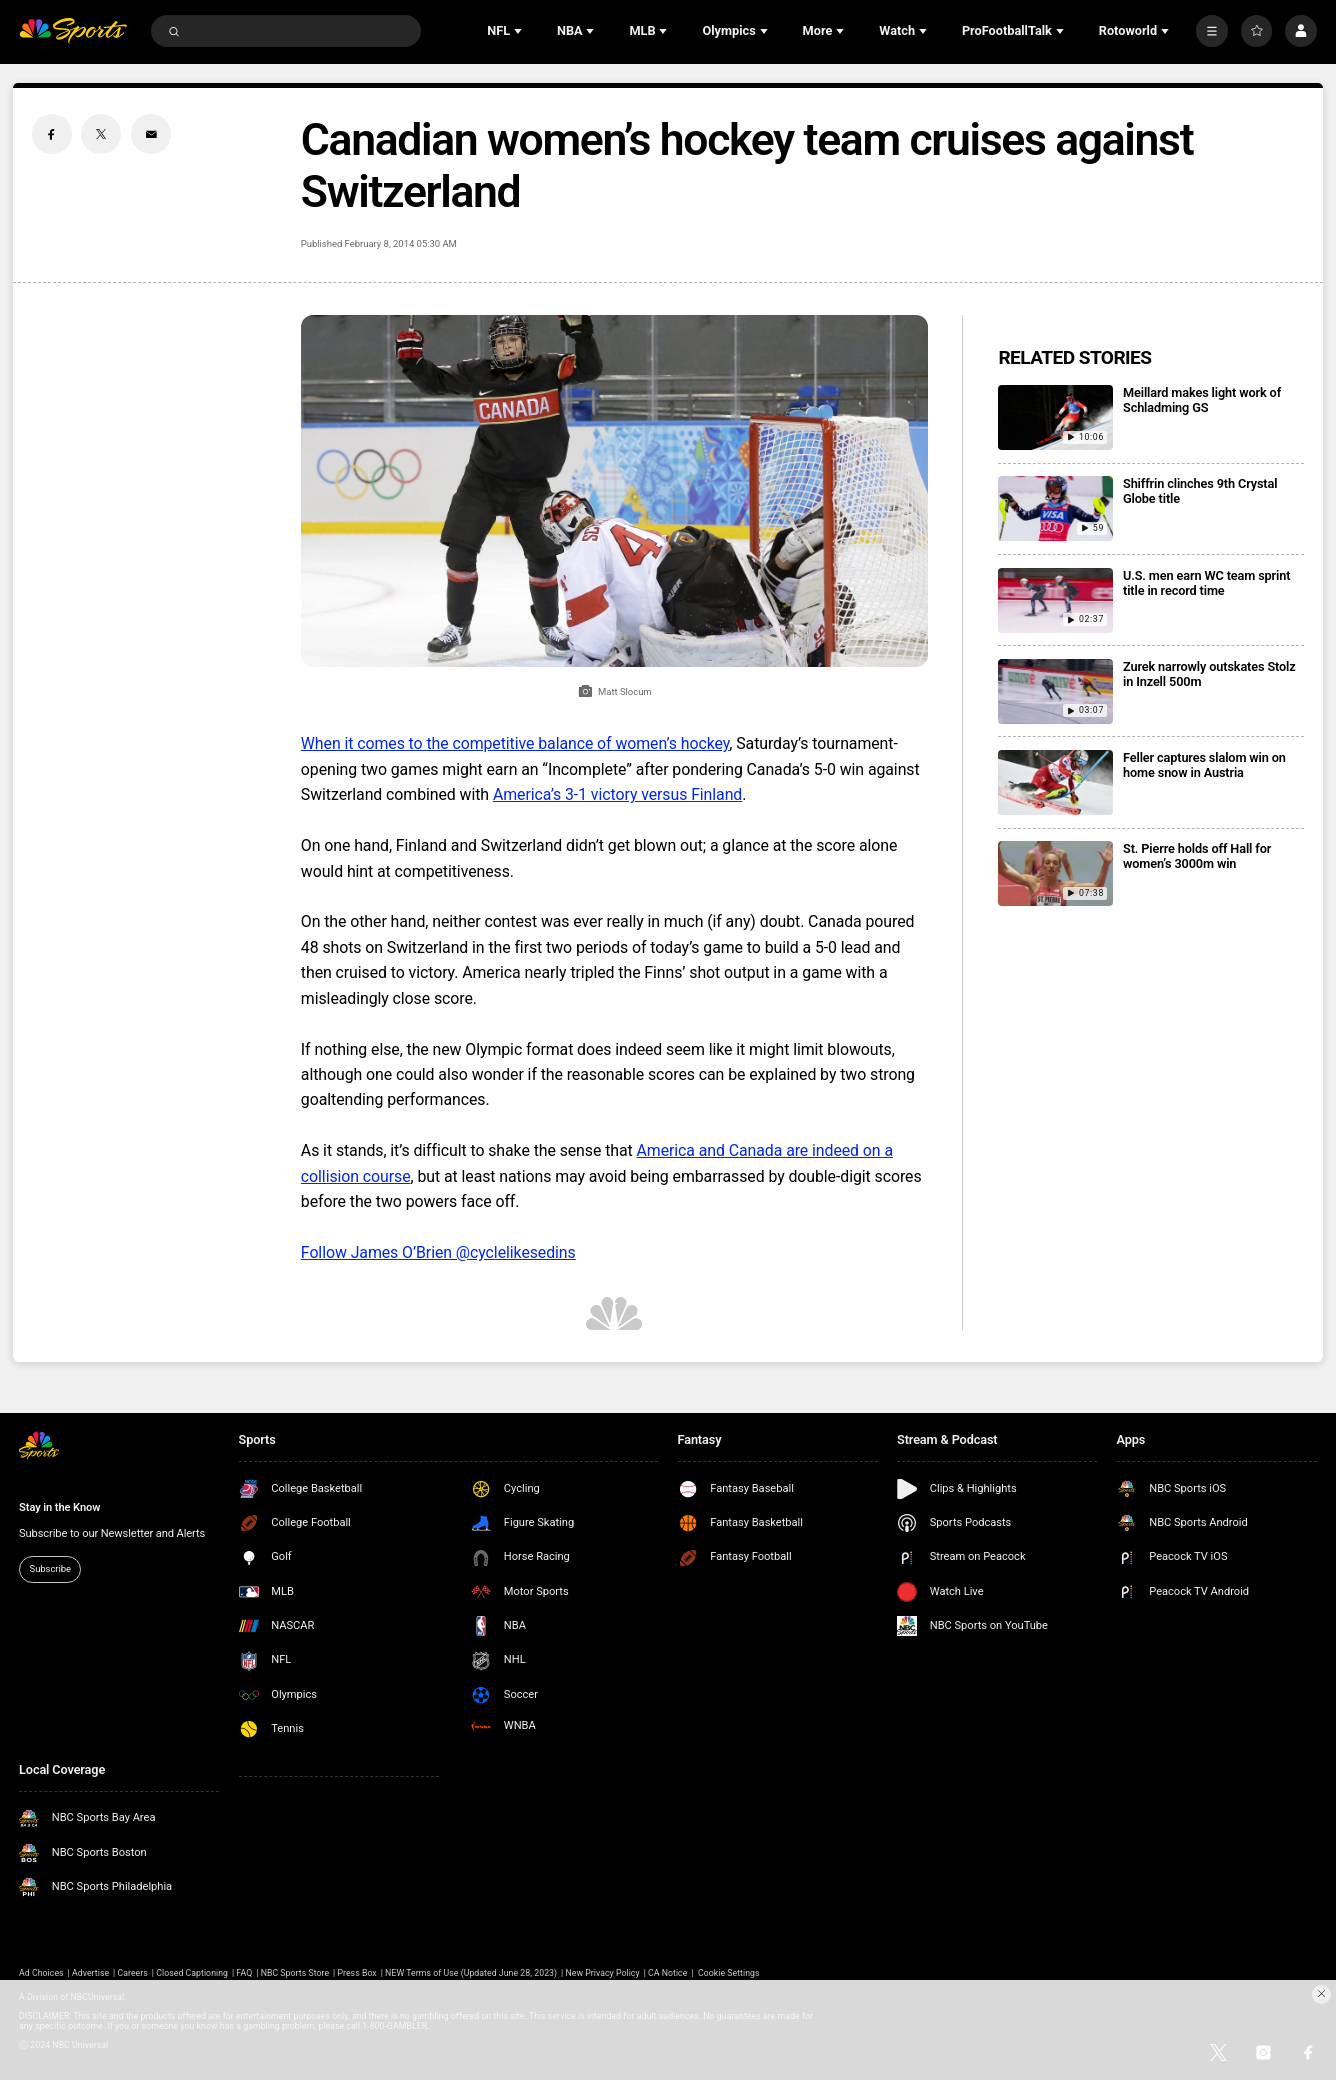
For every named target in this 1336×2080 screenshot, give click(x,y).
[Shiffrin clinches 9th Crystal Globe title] (1055, 508)
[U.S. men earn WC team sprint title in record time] (1055, 600)
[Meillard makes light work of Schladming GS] (1055, 417)
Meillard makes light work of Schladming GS (1202, 400)
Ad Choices (41, 1973)
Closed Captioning (192, 1973)
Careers (133, 1973)
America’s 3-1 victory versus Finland (617, 794)
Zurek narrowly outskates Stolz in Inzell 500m (1209, 674)
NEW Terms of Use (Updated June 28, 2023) (471, 1973)
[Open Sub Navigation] (520, 31)
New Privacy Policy (603, 1973)
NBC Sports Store (295, 1973)
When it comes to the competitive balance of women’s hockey (515, 743)
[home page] (73, 31)
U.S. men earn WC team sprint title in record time (1206, 583)
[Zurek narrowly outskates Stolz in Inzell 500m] (1055, 691)
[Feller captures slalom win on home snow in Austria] (1055, 782)
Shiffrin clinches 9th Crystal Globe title (1200, 491)
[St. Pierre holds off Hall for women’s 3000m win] (1055, 873)
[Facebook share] (52, 134)
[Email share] (151, 134)
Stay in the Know (59, 1507)
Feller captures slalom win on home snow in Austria (1204, 765)
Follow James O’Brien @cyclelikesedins (438, 1252)
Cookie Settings (729, 1973)
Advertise (90, 1973)
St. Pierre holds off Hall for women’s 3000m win (1197, 856)
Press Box (356, 1973)
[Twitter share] (101, 134)
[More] (1212, 31)
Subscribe (50, 1568)
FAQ (244, 1973)
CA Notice (667, 1973)
